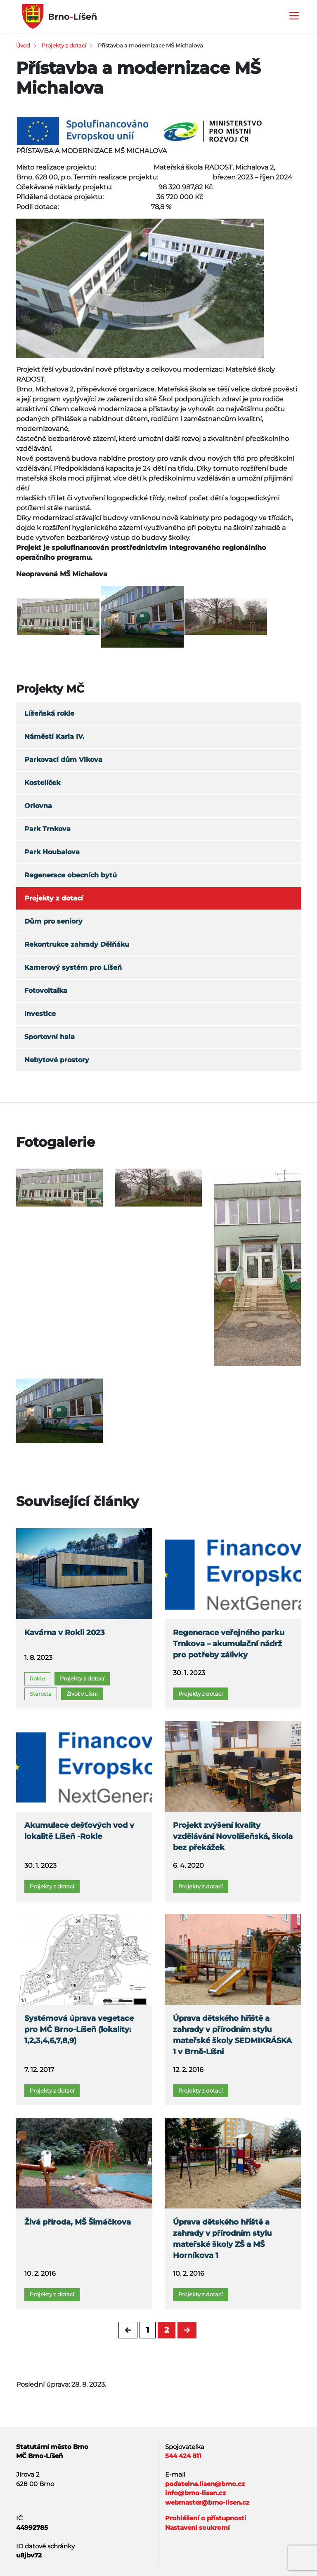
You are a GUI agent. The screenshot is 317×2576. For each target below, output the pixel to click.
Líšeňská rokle (49, 713)
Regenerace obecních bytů (70, 875)
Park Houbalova (52, 852)
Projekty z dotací (64, 45)
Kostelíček (42, 783)
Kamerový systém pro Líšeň (73, 967)
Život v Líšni (82, 1693)
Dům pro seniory (53, 921)
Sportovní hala (49, 1037)
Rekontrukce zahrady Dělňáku (76, 944)
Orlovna (38, 806)
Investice (40, 1014)
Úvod (23, 45)
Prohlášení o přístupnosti (205, 2518)
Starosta (41, 1693)
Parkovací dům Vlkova (63, 760)
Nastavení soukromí (197, 2527)
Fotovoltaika (45, 991)
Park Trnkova (47, 829)
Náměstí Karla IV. (54, 736)
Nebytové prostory (56, 1060)
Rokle (37, 1678)
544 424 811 (183, 2456)
